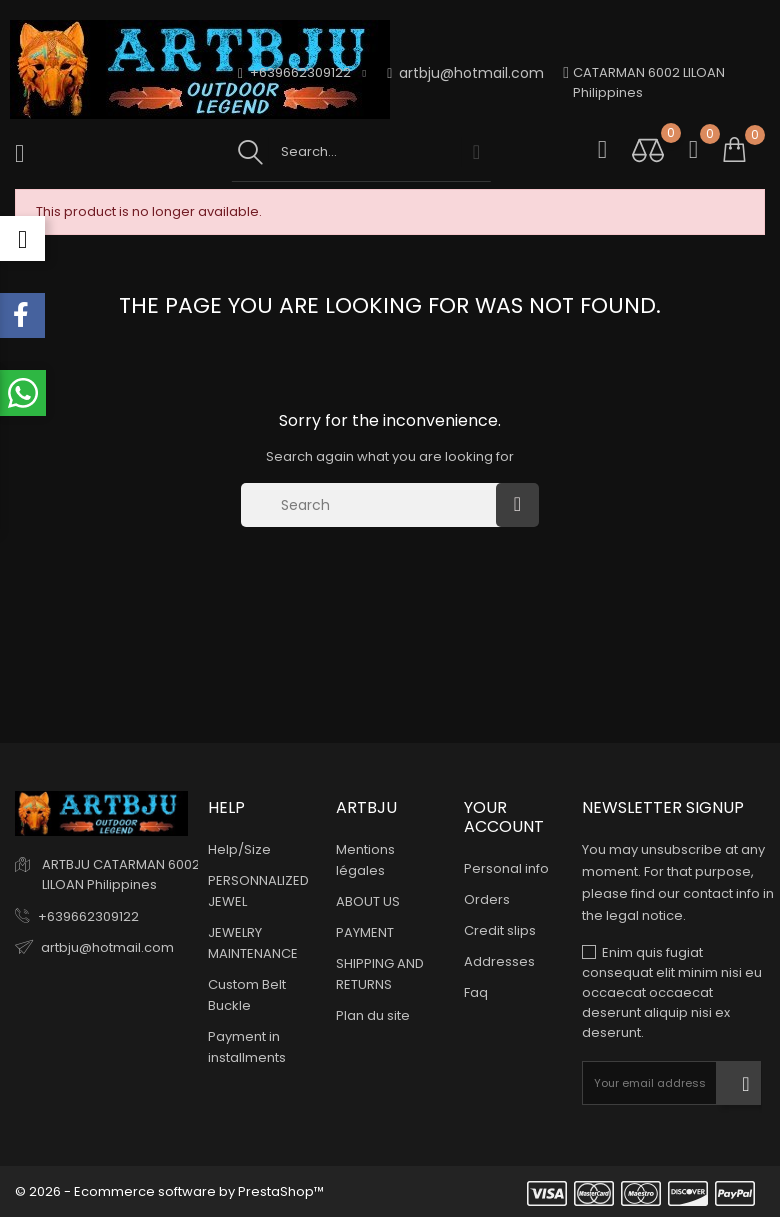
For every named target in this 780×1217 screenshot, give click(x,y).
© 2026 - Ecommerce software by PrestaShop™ (169, 1191)
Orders (487, 899)
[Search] (373, 505)
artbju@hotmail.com (465, 73)
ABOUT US (368, 901)
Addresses (499, 961)
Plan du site (373, 1015)
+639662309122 (88, 916)
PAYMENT (365, 932)
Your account (504, 817)
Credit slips (500, 930)
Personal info (506, 868)
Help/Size (239, 849)
